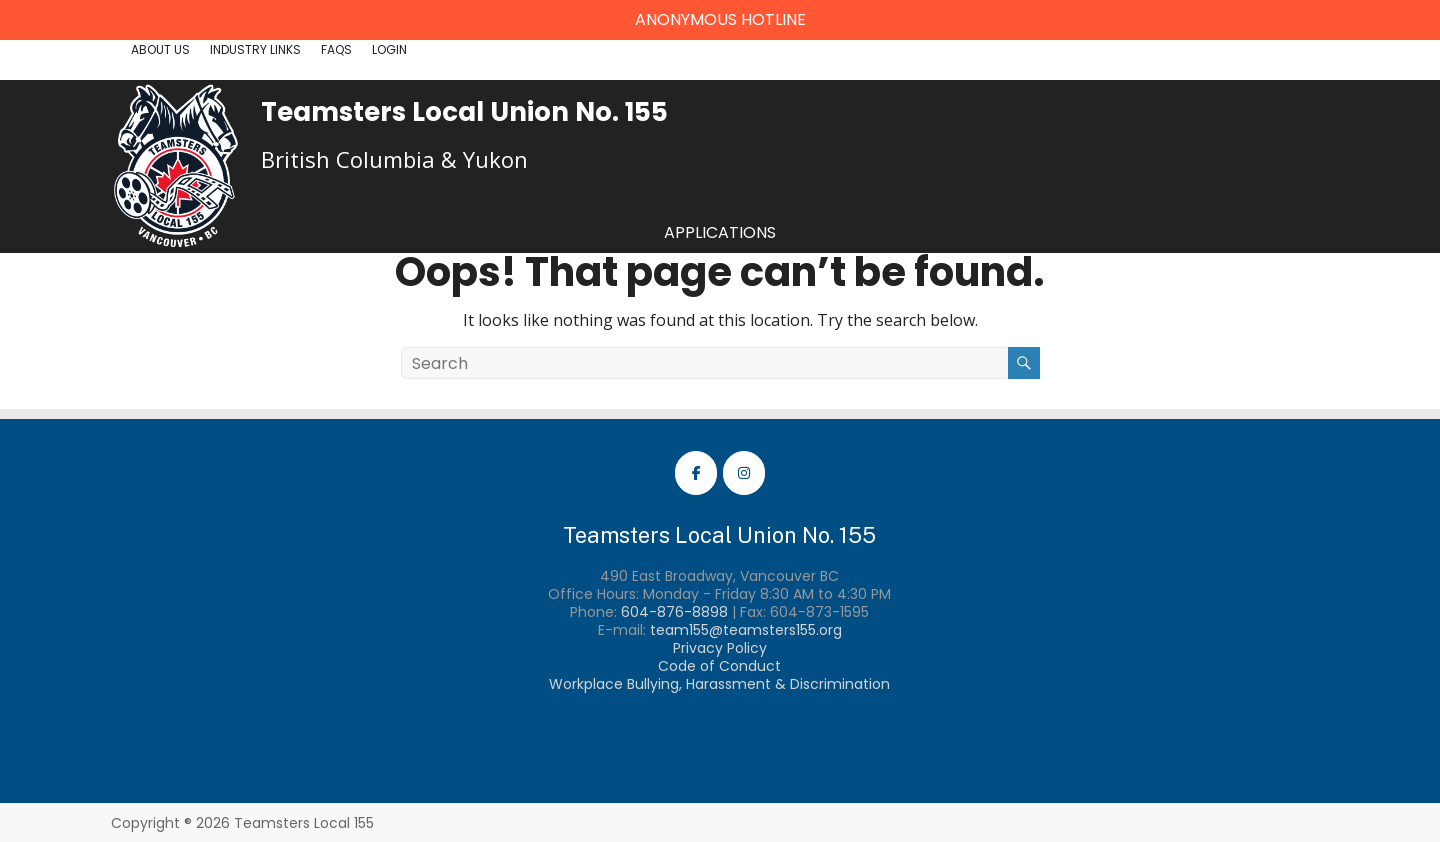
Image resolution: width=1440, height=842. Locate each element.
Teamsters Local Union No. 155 (464, 112)
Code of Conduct (719, 666)
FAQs (336, 49)
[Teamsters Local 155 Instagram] (744, 473)
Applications (720, 232)
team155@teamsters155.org (746, 630)
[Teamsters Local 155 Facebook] (696, 473)
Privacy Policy (720, 648)
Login (389, 49)
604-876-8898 (674, 612)
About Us (160, 49)
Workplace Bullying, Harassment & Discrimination (719, 684)
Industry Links (255, 49)
